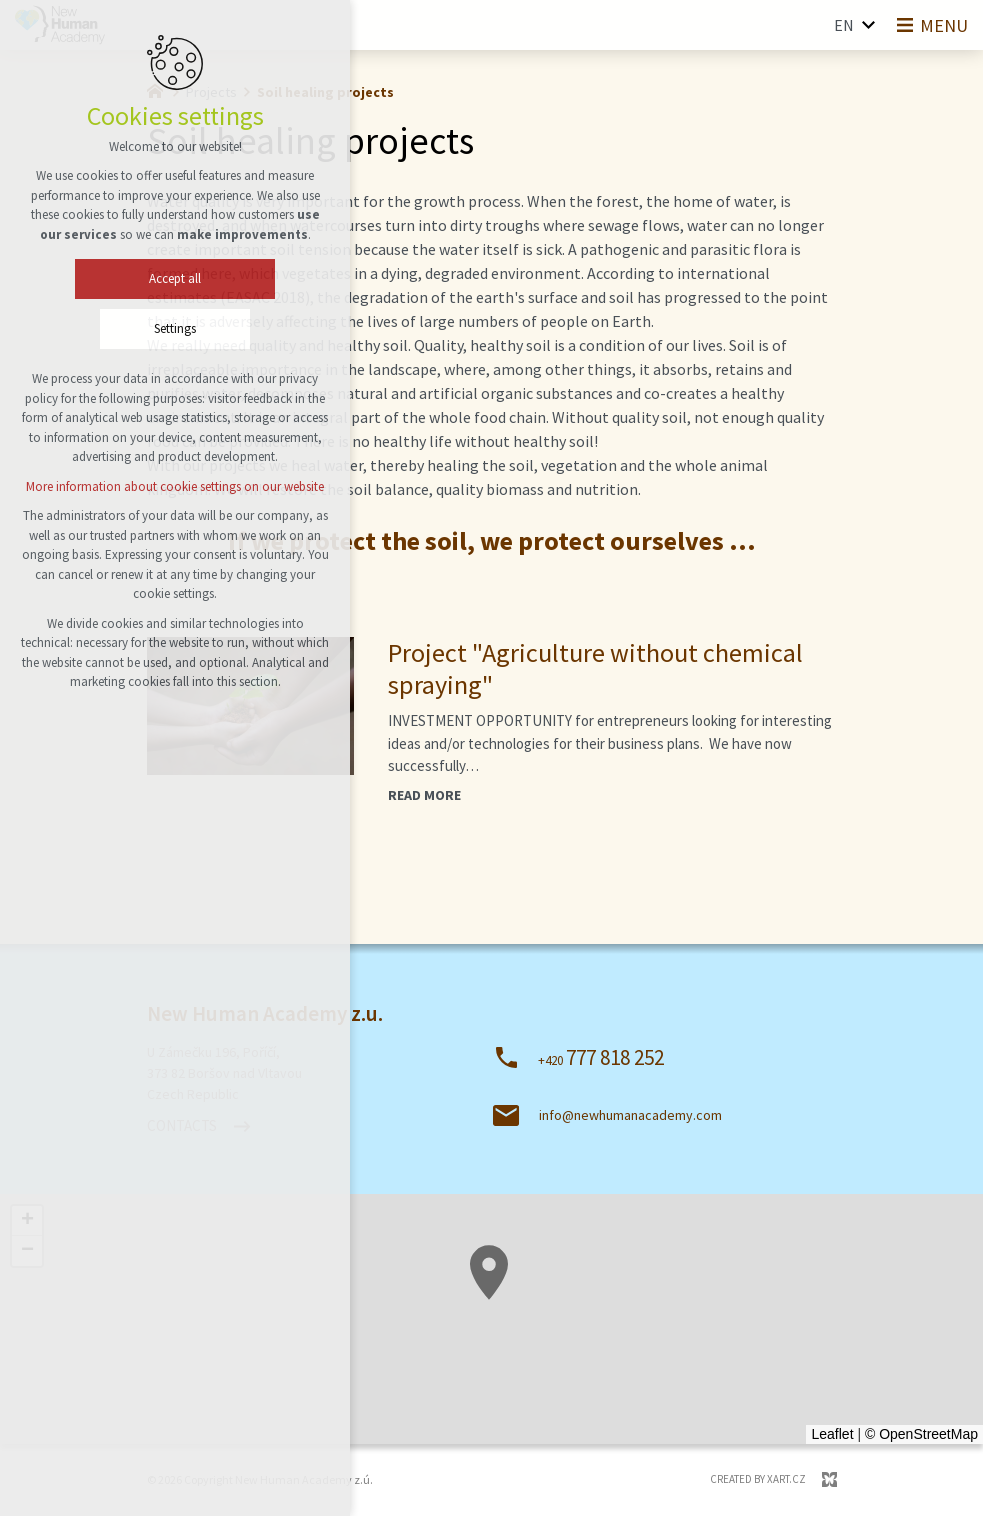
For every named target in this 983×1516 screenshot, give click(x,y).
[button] (464, 1350)
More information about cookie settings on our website (167, 486)
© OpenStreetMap (921, 1434)
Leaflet (832, 1434)
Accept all (167, 278)
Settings (167, 328)
